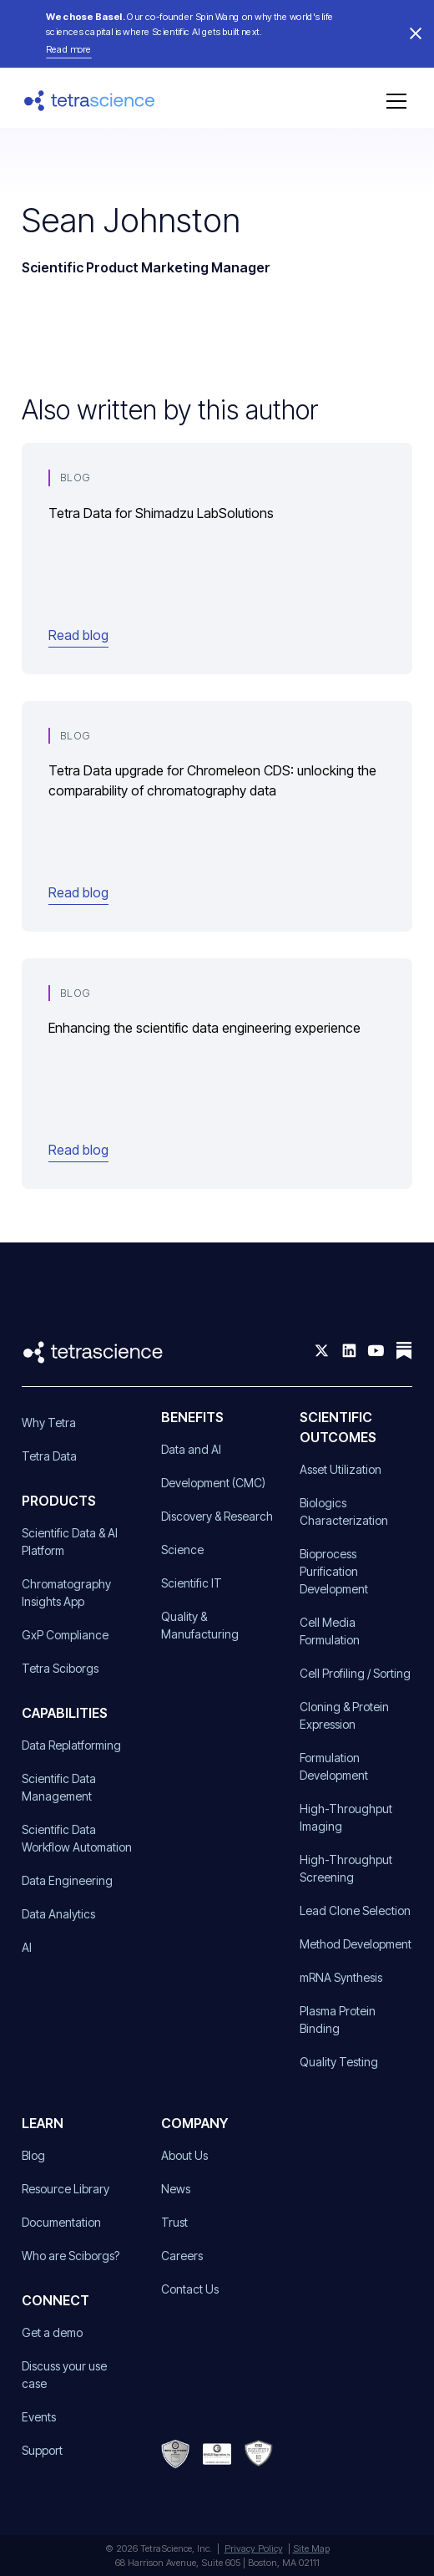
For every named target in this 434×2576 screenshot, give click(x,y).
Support (42, 2450)
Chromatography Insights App (66, 1592)
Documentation (61, 2222)
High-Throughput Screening (346, 1868)
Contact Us (190, 2289)
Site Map (311, 2548)
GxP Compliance (65, 1635)
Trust (174, 2222)
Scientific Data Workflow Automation (77, 1838)
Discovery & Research (217, 1516)
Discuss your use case (64, 2375)
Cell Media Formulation (330, 1631)
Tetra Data (49, 1456)
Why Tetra (49, 1422)
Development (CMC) (213, 1483)
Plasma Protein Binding (338, 2019)
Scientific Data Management (59, 1787)
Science (182, 1549)
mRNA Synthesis (341, 1977)
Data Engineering (67, 1880)
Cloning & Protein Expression (344, 1715)
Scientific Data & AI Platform (70, 1541)
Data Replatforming (71, 1745)
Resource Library (65, 2189)
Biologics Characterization (344, 1511)
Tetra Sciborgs (60, 1668)
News (175, 2189)
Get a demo (52, 2332)
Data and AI (191, 1449)
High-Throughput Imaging (346, 1817)
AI (27, 1947)
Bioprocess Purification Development (334, 1571)
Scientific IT (191, 1583)
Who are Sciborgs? (70, 2255)
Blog (33, 2155)
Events (39, 2417)
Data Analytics (58, 1914)
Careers (182, 2255)
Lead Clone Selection (355, 1910)
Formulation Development (334, 1766)
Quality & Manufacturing (200, 1625)
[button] (393, 101)
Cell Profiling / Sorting (355, 1673)
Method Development (355, 1944)
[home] (89, 100)
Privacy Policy (254, 2548)
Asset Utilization (340, 1469)
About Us (184, 2155)
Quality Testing (339, 2062)
